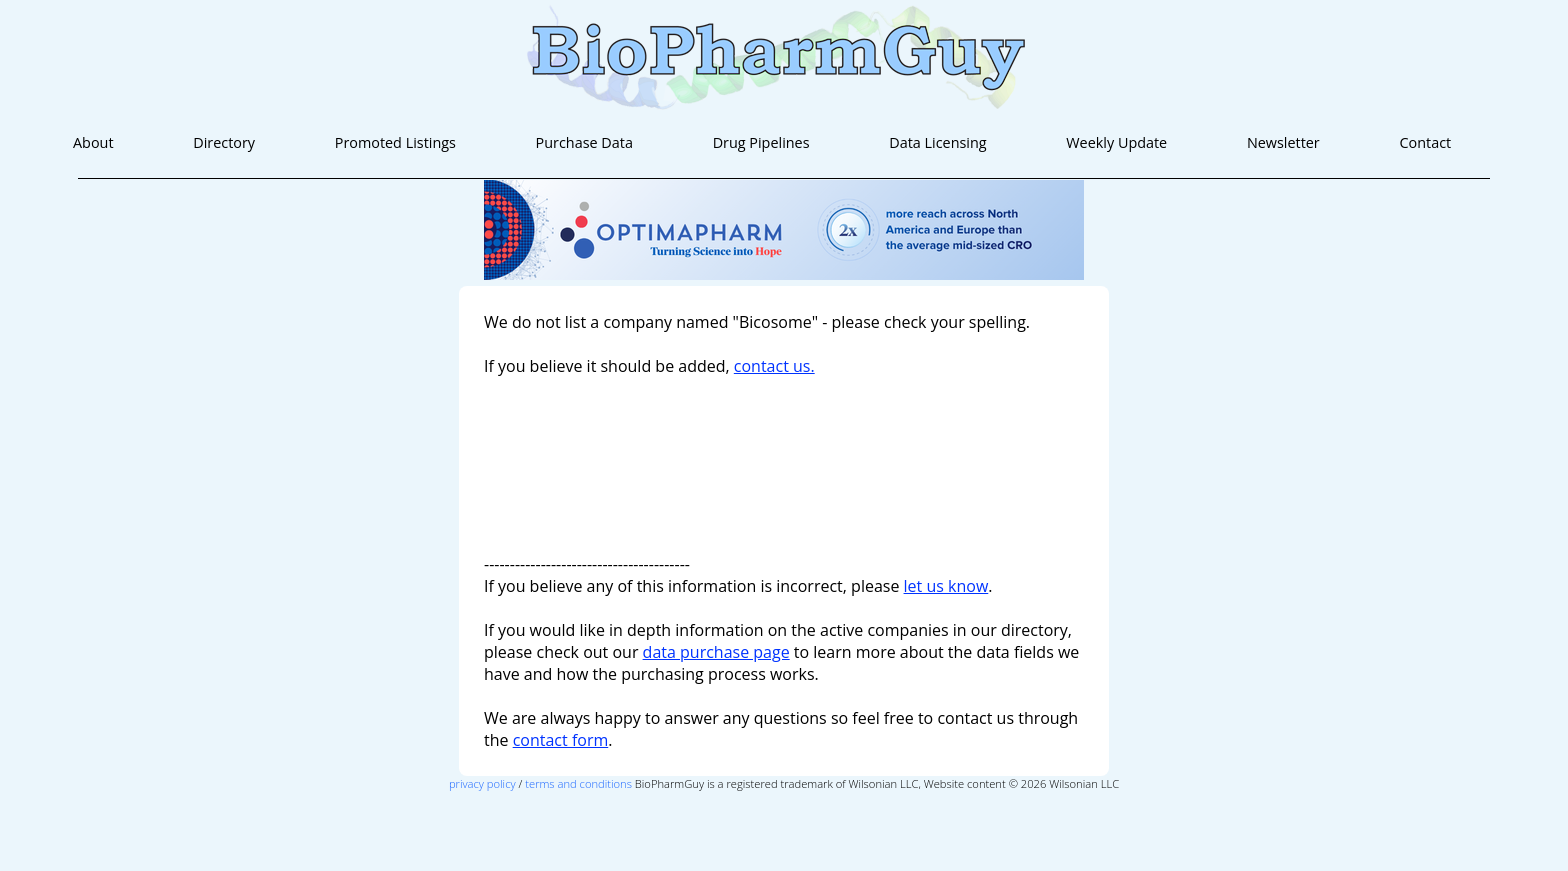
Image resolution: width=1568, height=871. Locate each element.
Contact (1425, 142)
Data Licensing (937, 142)
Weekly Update (1116, 142)
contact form (561, 740)
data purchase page (716, 652)
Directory (224, 142)
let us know (946, 586)
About (93, 142)
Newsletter (1283, 142)
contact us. (774, 366)
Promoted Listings (395, 142)
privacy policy (482, 783)
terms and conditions (578, 783)
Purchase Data (584, 142)
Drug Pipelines (761, 142)
